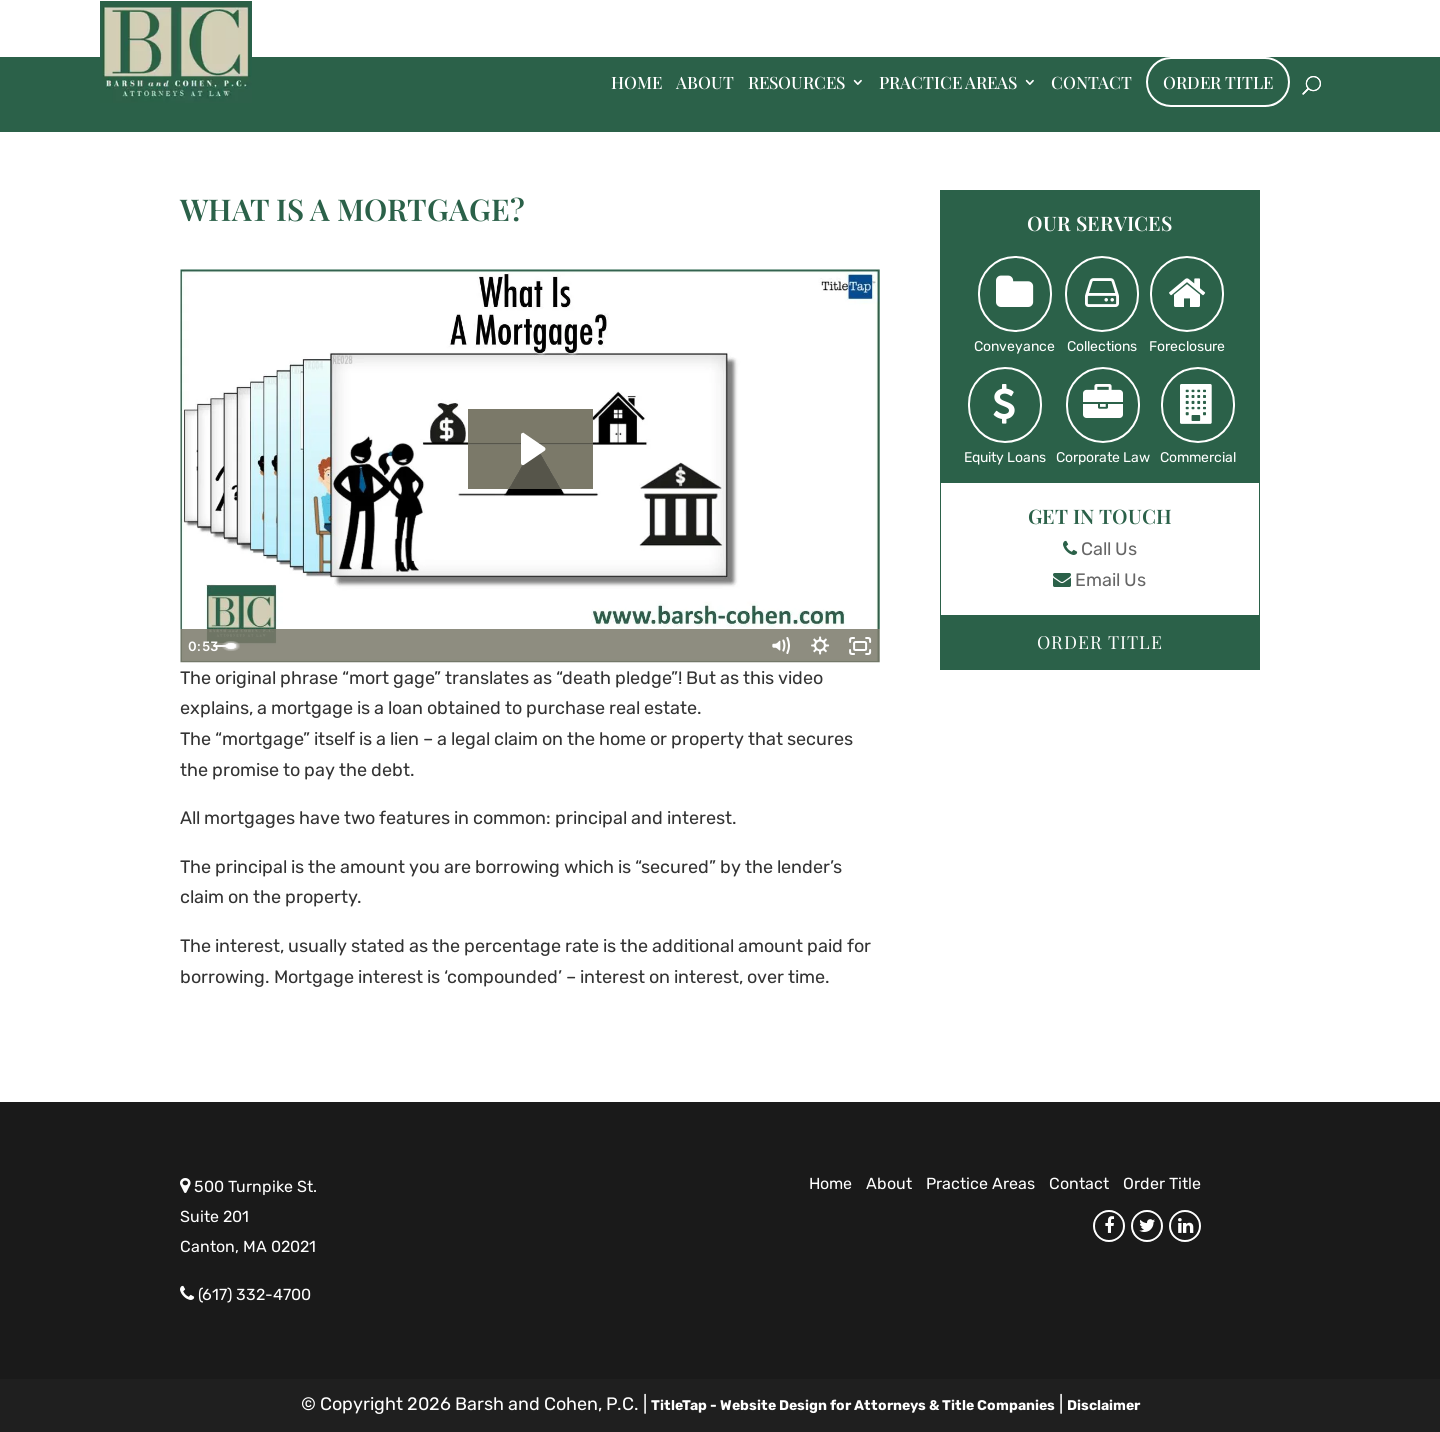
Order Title (1218, 82)
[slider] (508, 646)
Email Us (1110, 580)
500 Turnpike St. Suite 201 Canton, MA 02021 (248, 1216)
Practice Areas (948, 84)
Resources (796, 84)
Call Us (1109, 549)
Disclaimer (1103, 1405)
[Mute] (780, 646)
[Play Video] (200, 646)
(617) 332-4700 (254, 1294)
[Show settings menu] (820, 646)
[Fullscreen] (860, 646)
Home (636, 84)
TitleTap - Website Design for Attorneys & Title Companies (853, 1405)
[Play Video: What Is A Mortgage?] (530, 449)
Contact (1091, 84)
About (705, 84)
